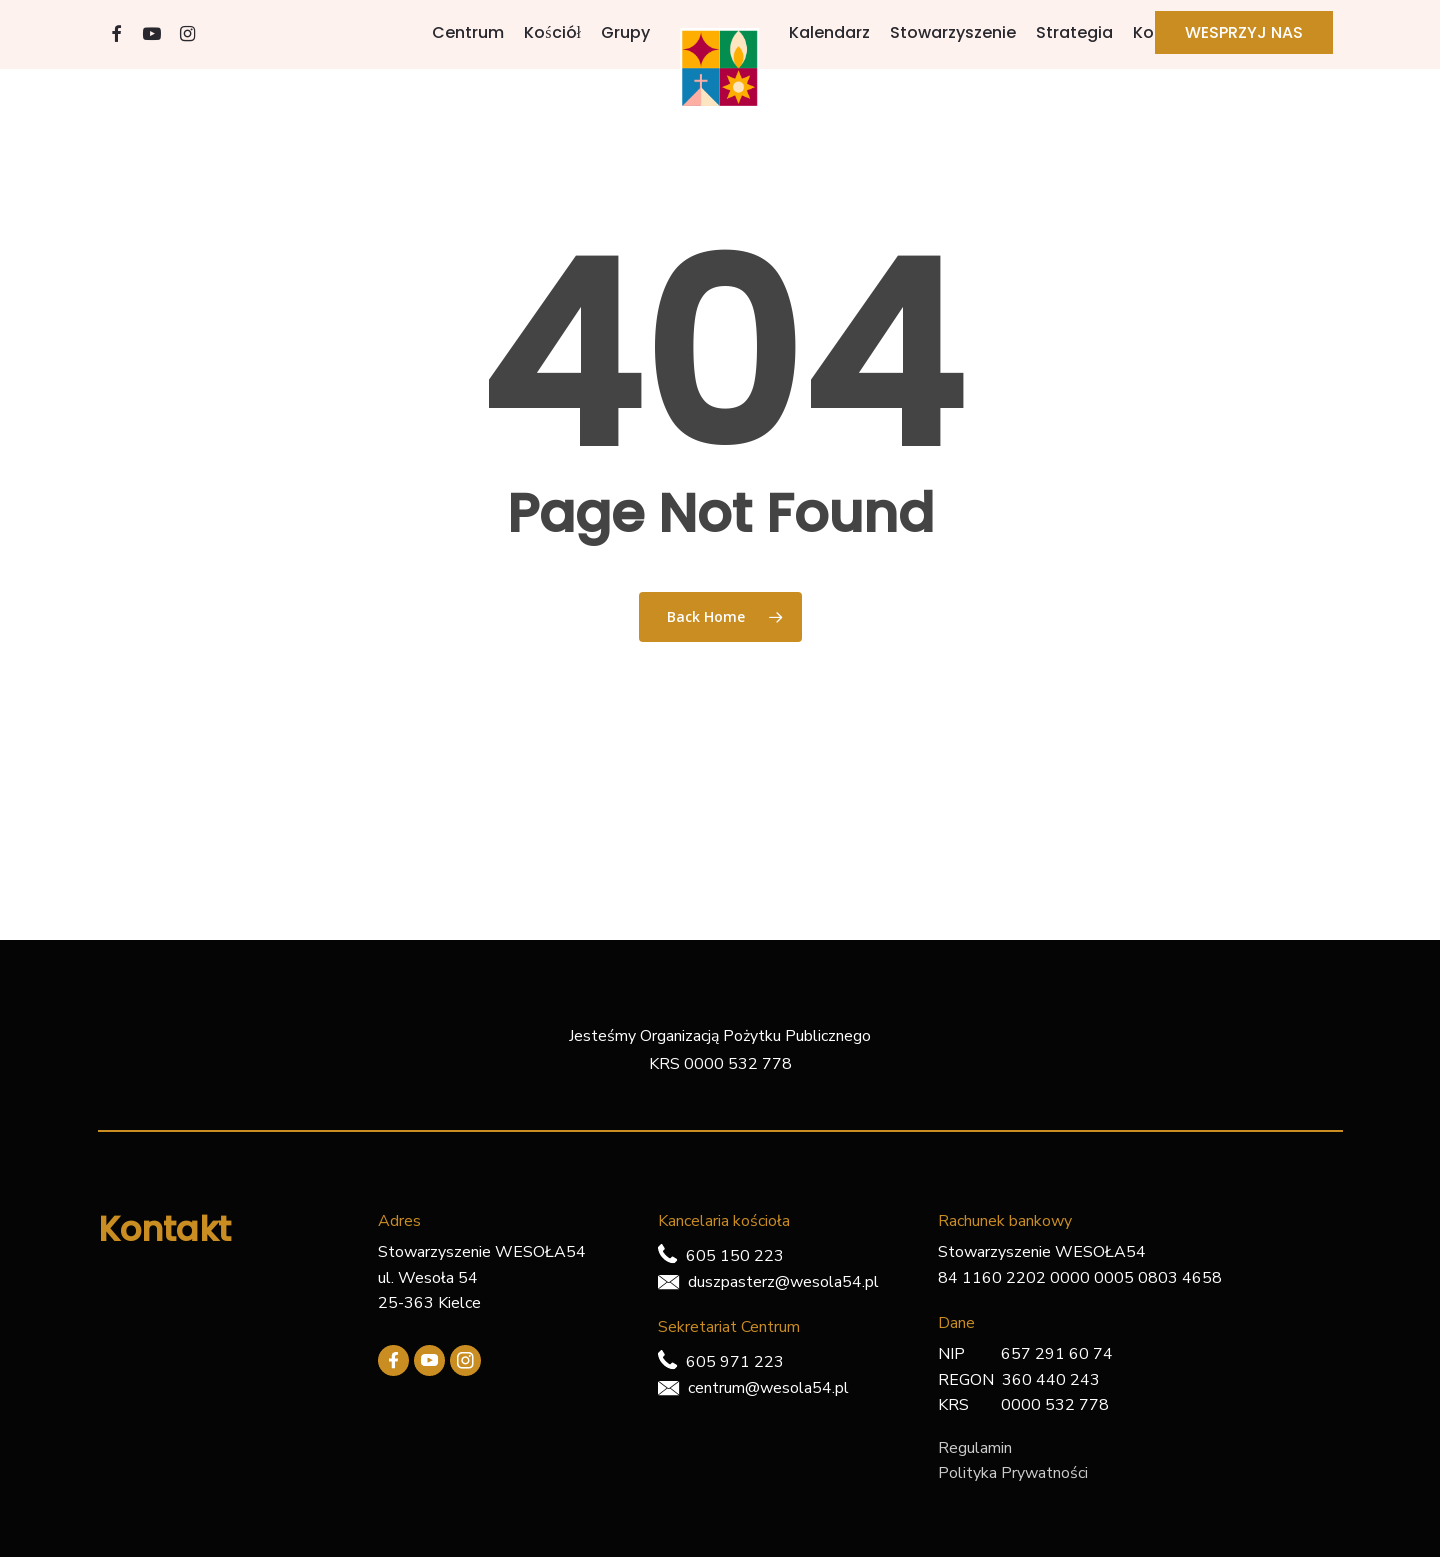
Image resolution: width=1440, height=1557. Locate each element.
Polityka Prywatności (1013, 1473)
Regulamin (975, 1448)
